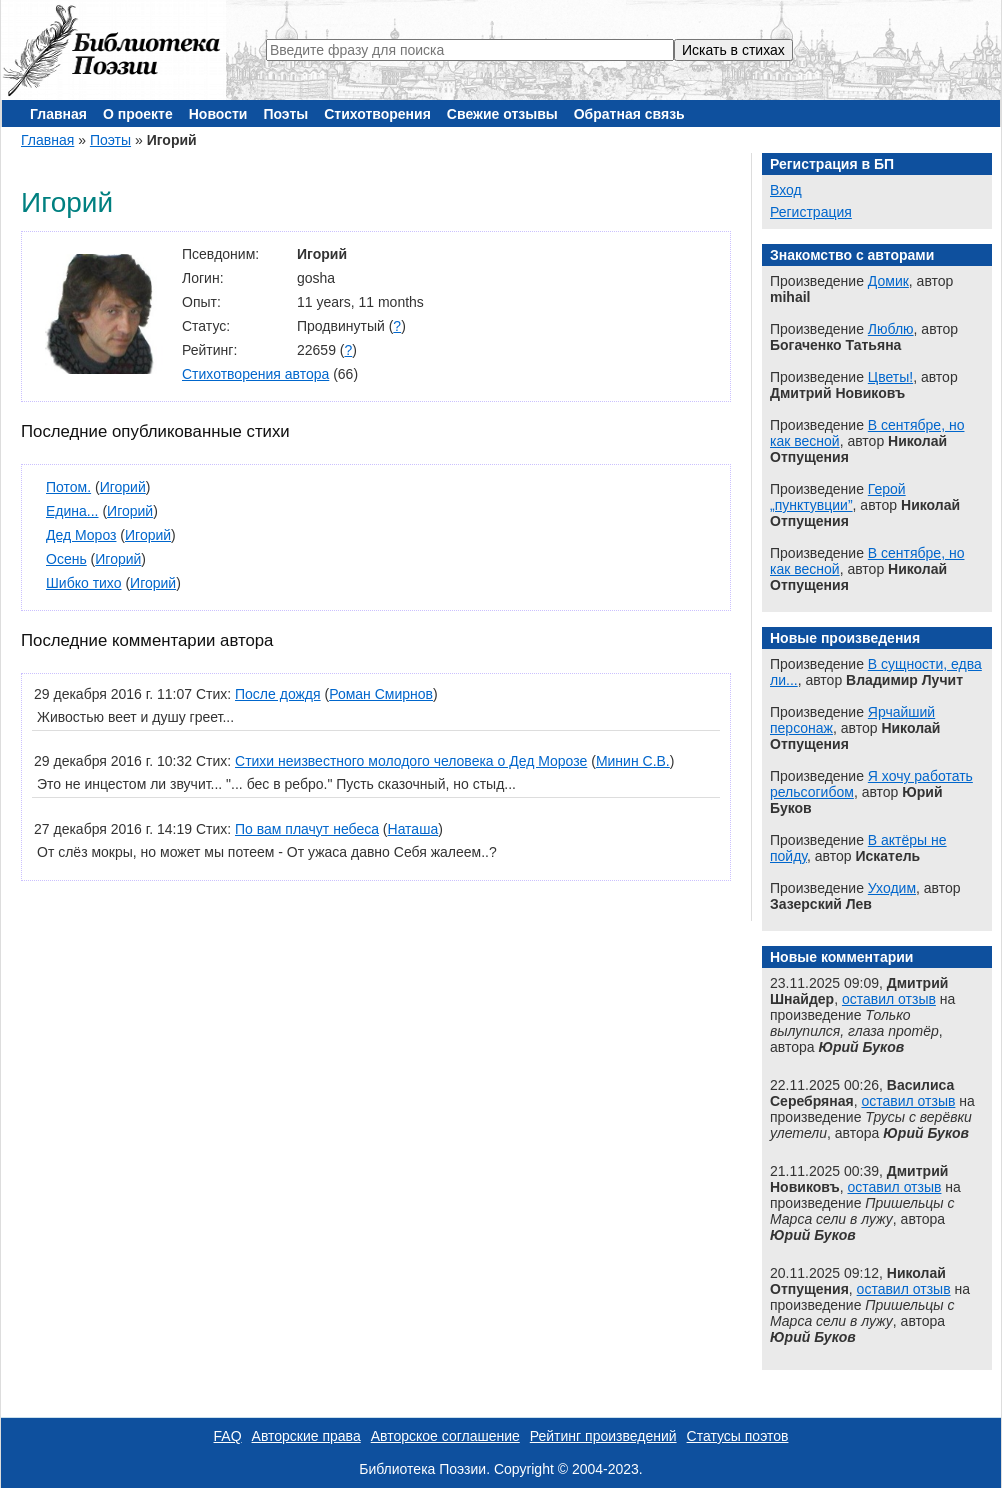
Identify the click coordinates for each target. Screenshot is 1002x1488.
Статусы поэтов (738, 1436)
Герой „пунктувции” (838, 497)
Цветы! (890, 377)
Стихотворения (377, 114)
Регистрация (811, 212)
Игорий (123, 487)
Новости (218, 114)
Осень (66, 559)
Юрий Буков (861, 1047)
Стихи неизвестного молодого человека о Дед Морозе (411, 761)
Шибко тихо (84, 583)
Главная (58, 114)
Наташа (413, 829)
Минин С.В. (633, 761)
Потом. (68, 487)
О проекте (138, 114)
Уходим (892, 888)
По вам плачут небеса (307, 829)
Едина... (72, 511)
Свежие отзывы (502, 114)
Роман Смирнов (381, 694)
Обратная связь (629, 114)
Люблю (891, 329)
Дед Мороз (81, 535)
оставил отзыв (889, 999)
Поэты (285, 114)
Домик (888, 281)
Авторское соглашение (445, 1436)
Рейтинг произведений (603, 1436)
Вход (786, 190)
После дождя (278, 694)
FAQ (228, 1436)
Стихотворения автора (255, 374)
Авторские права (306, 1436)
